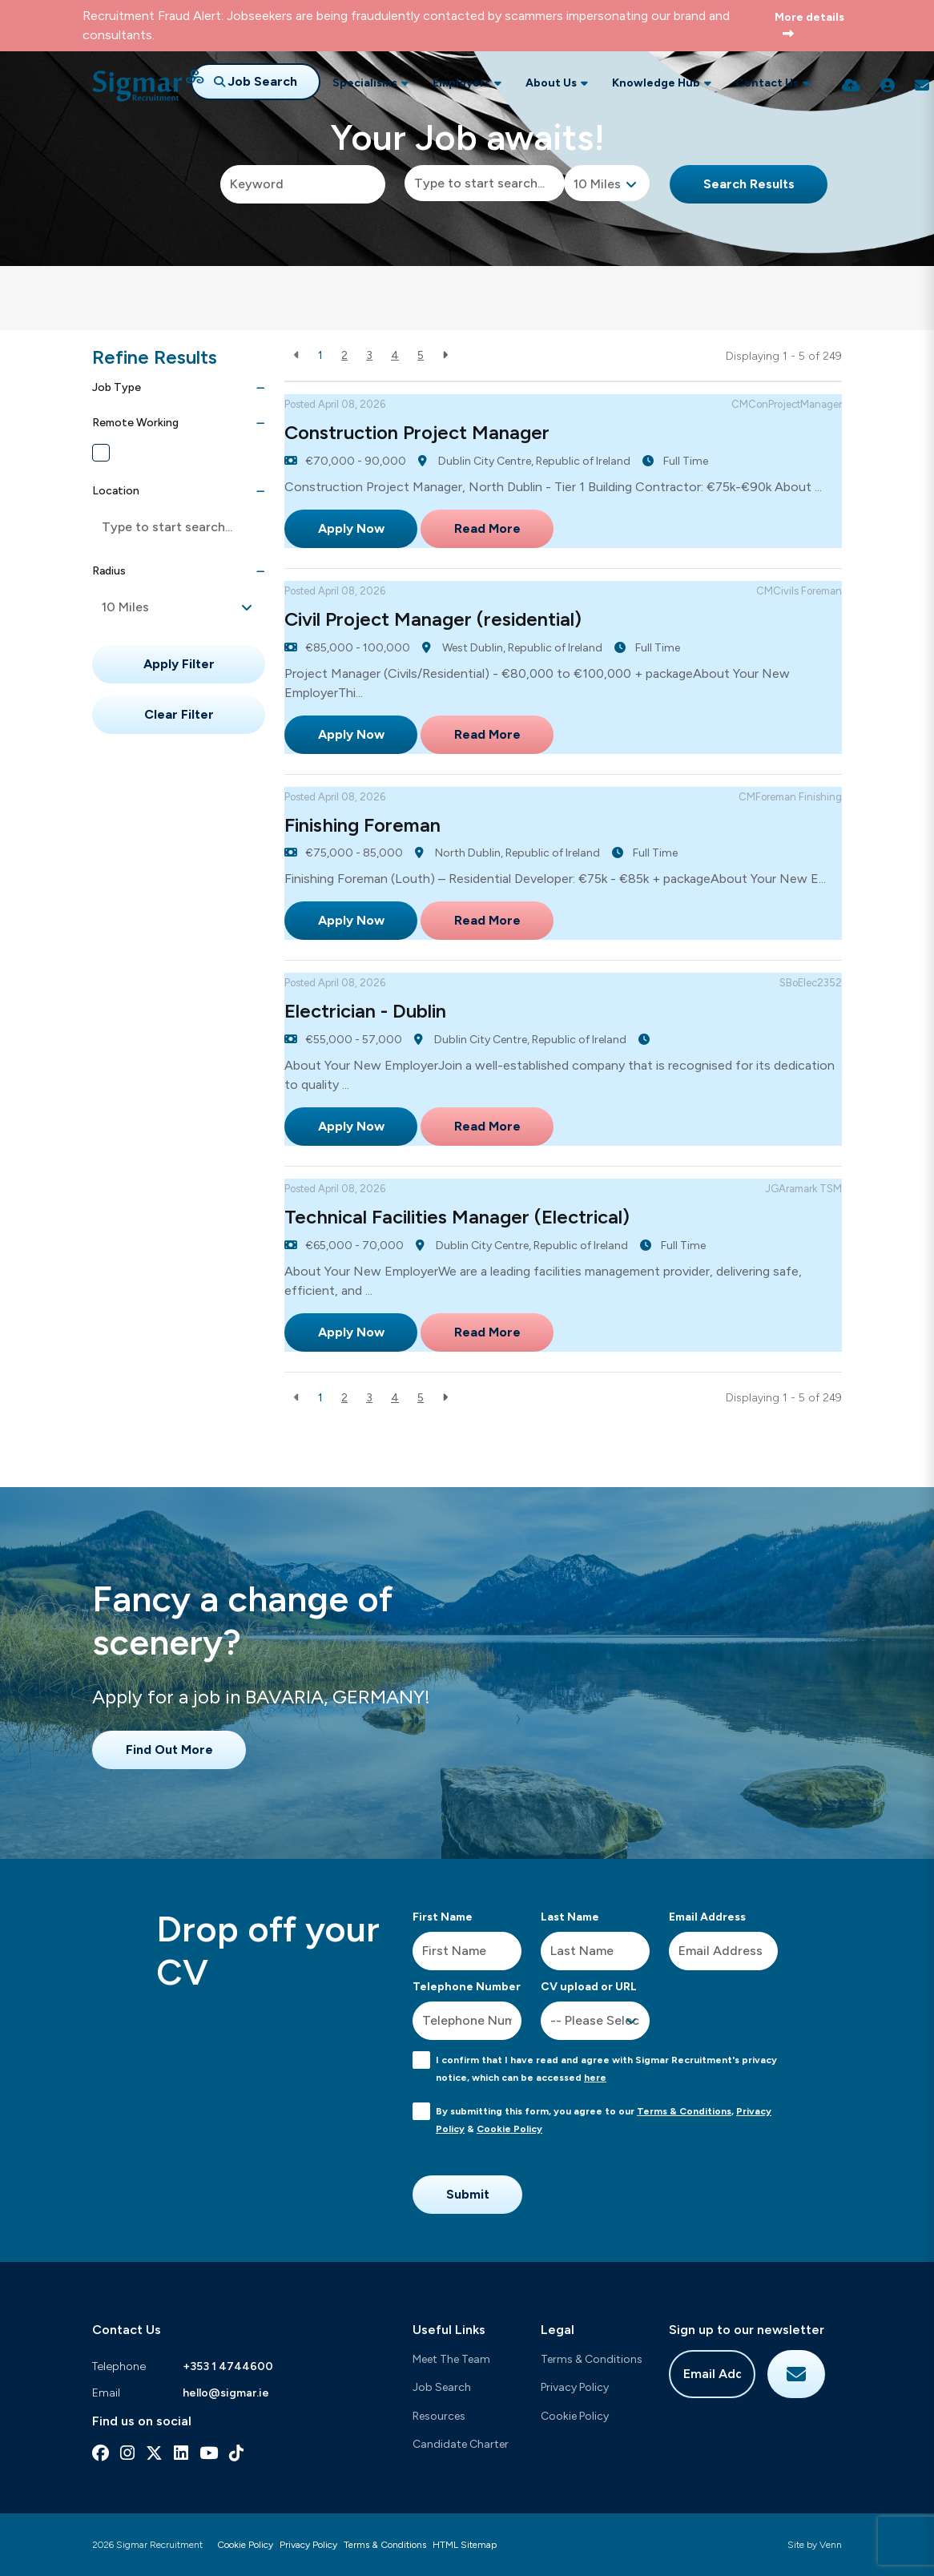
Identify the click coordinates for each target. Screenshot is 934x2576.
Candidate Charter (461, 2444)
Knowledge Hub (656, 83)
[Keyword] (302, 184)
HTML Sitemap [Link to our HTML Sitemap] (465, 2544)
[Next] (445, 355)
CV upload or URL (589, 1986)
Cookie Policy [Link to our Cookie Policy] (245, 2544)
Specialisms (364, 83)
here (595, 2077)
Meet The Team (451, 2359)
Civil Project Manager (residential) (433, 619)
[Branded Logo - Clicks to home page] (148, 86)
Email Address (707, 1917)
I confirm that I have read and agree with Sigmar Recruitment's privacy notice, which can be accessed (606, 2068)
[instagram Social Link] (127, 2453)
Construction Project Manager (417, 432)
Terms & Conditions (684, 2111)
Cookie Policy (509, 2129)
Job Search (442, 2387)
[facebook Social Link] (100, 2453)
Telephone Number (467, 1986)
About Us (551, 83)
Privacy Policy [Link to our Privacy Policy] (308, 2544)
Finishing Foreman (362, 824)
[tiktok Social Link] (236, 2453)
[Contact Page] (922, 86)
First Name (443, 1917)
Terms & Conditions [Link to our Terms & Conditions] (385, 2544)
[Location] (484, 183)
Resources (439, 2416)
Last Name (570, 1917)
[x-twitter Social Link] (154, 2453)
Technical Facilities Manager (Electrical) (457, 1216)
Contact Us (767, 83)
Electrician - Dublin (365, 1010)
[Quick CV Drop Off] (851, 86)
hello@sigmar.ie (226, 2393)
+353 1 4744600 (228, 2366)
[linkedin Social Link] (181, 2453)
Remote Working (155, 452)
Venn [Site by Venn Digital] (830, 2544)
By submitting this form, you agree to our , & (603, 2120)
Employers (461, 83)
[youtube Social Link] (208, 2453)
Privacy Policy (575, 2387)
